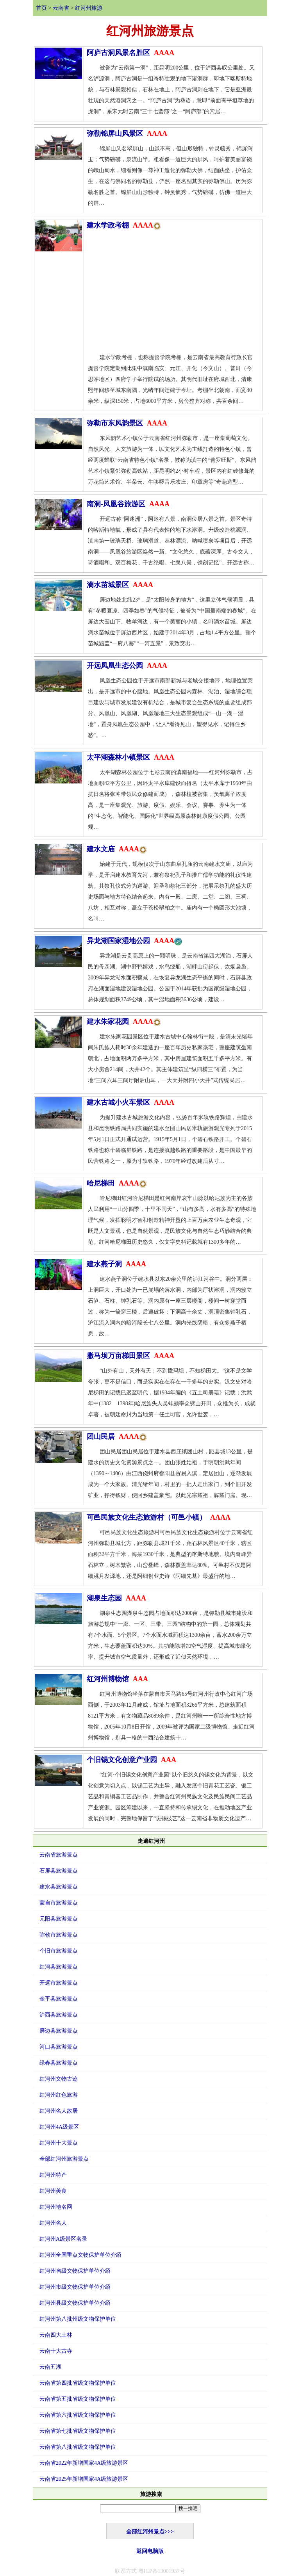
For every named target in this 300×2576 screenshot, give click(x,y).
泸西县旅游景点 (58, 2015)
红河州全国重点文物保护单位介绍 (80, 2255)
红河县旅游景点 (58, 1967)
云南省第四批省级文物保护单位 (77, 2383)
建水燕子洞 (116, 1264)
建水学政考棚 (124, 225)
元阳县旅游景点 (58, 1919)
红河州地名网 (55, 2207)
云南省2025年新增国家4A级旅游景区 (83, 2479)
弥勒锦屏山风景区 (127, 133)
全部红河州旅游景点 (64, 2159)
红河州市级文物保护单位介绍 (75, 2287)
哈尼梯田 (117, 1183)
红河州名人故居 (58, 2111)
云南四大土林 (55, 2335)
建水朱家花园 (124, 1021)
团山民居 (117, 1436)
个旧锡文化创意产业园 (131, 1760)
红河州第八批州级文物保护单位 (77, 2319)
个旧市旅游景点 (58, 1951)
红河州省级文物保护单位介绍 (75, 2271)
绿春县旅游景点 (58, 2063)
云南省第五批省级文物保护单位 (77, 2399)
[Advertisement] (173, 293)
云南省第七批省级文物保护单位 (77, 2431)
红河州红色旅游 (58, 2095)
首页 (41, 8)
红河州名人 (53, 2223)
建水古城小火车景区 (130, 1102)
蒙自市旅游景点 (58, 1903)
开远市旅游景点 (58, 1983)
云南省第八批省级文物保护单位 (77, 2447)
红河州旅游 (88, 8)
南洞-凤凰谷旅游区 (128, 504)
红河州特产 (53, 2175)
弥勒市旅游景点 (58, 1935)
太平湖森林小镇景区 (130, 757)
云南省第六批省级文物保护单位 (77, 2415)
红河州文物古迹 (58, 2079)
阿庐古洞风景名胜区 (130, 53)
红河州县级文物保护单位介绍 (75, 2303)
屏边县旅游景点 (58, 2031)
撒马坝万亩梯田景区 (130, 1356)
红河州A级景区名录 (63, 2239)
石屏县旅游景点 (58, 1871)
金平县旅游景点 (58, 1999)
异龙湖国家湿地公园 (134, 941)
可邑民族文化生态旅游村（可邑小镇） (158, 1517)
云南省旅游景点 (58, 1855)
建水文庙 (117, 849)
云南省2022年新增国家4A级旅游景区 (83, 2463)
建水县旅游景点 (58, 1887)
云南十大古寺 (55, 2351)
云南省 (61, 8)
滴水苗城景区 (120, 585)
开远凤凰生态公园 (127, 665)
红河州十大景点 (58, 2143)
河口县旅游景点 (58, 2047)
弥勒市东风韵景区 (127, 423)
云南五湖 (50, 2367)
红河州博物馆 (117, 1679)
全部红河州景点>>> (150, 2532)
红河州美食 (53, 2191)
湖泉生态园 (116, 1598)
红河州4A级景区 (59, 2127)
